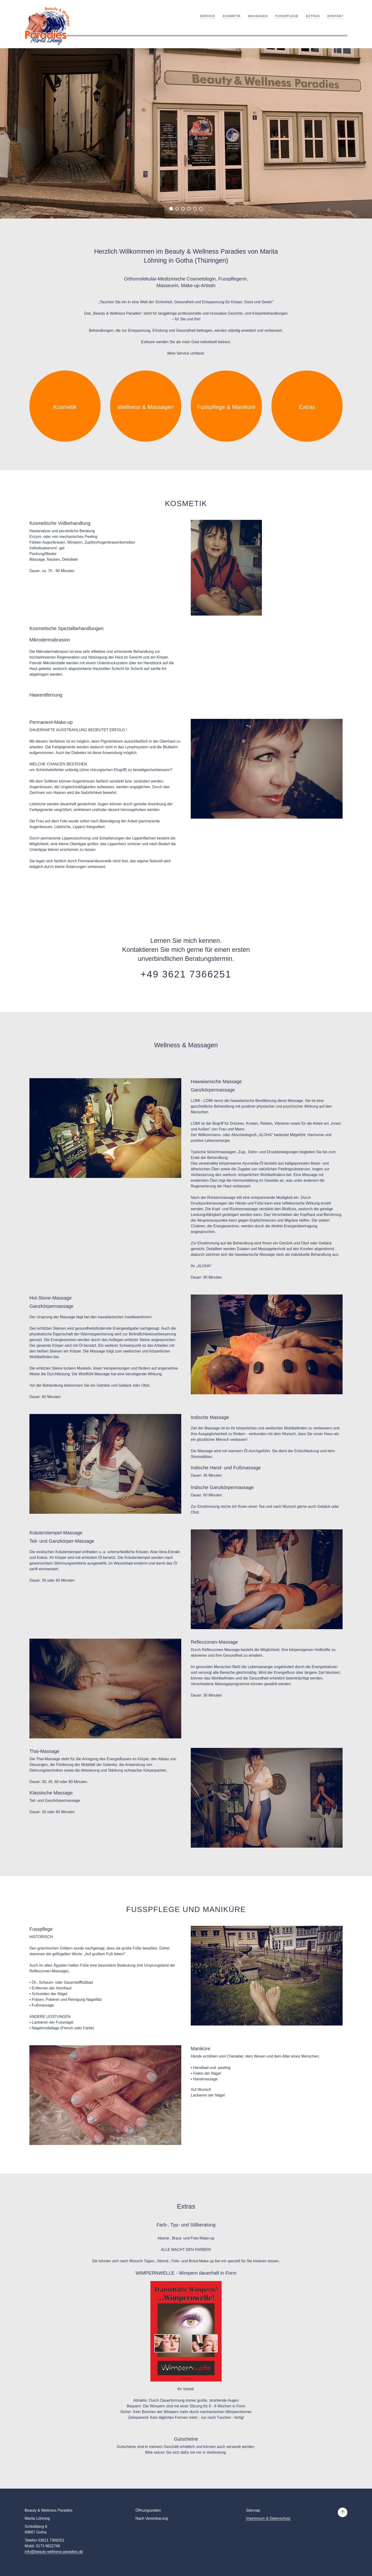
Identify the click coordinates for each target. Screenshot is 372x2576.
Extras (313, 16)
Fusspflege (286, 16)
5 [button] (196, 209)
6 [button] (202, 209)
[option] (186, 123)
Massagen (258, 16)
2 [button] (178, 209)
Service (207, 16)
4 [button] (190, 209)
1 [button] (172, 209)
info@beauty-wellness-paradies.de (54, 2552)
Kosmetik (232, 16)
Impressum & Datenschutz (268, 2518)
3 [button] (184, 209)
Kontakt (335, 16)
